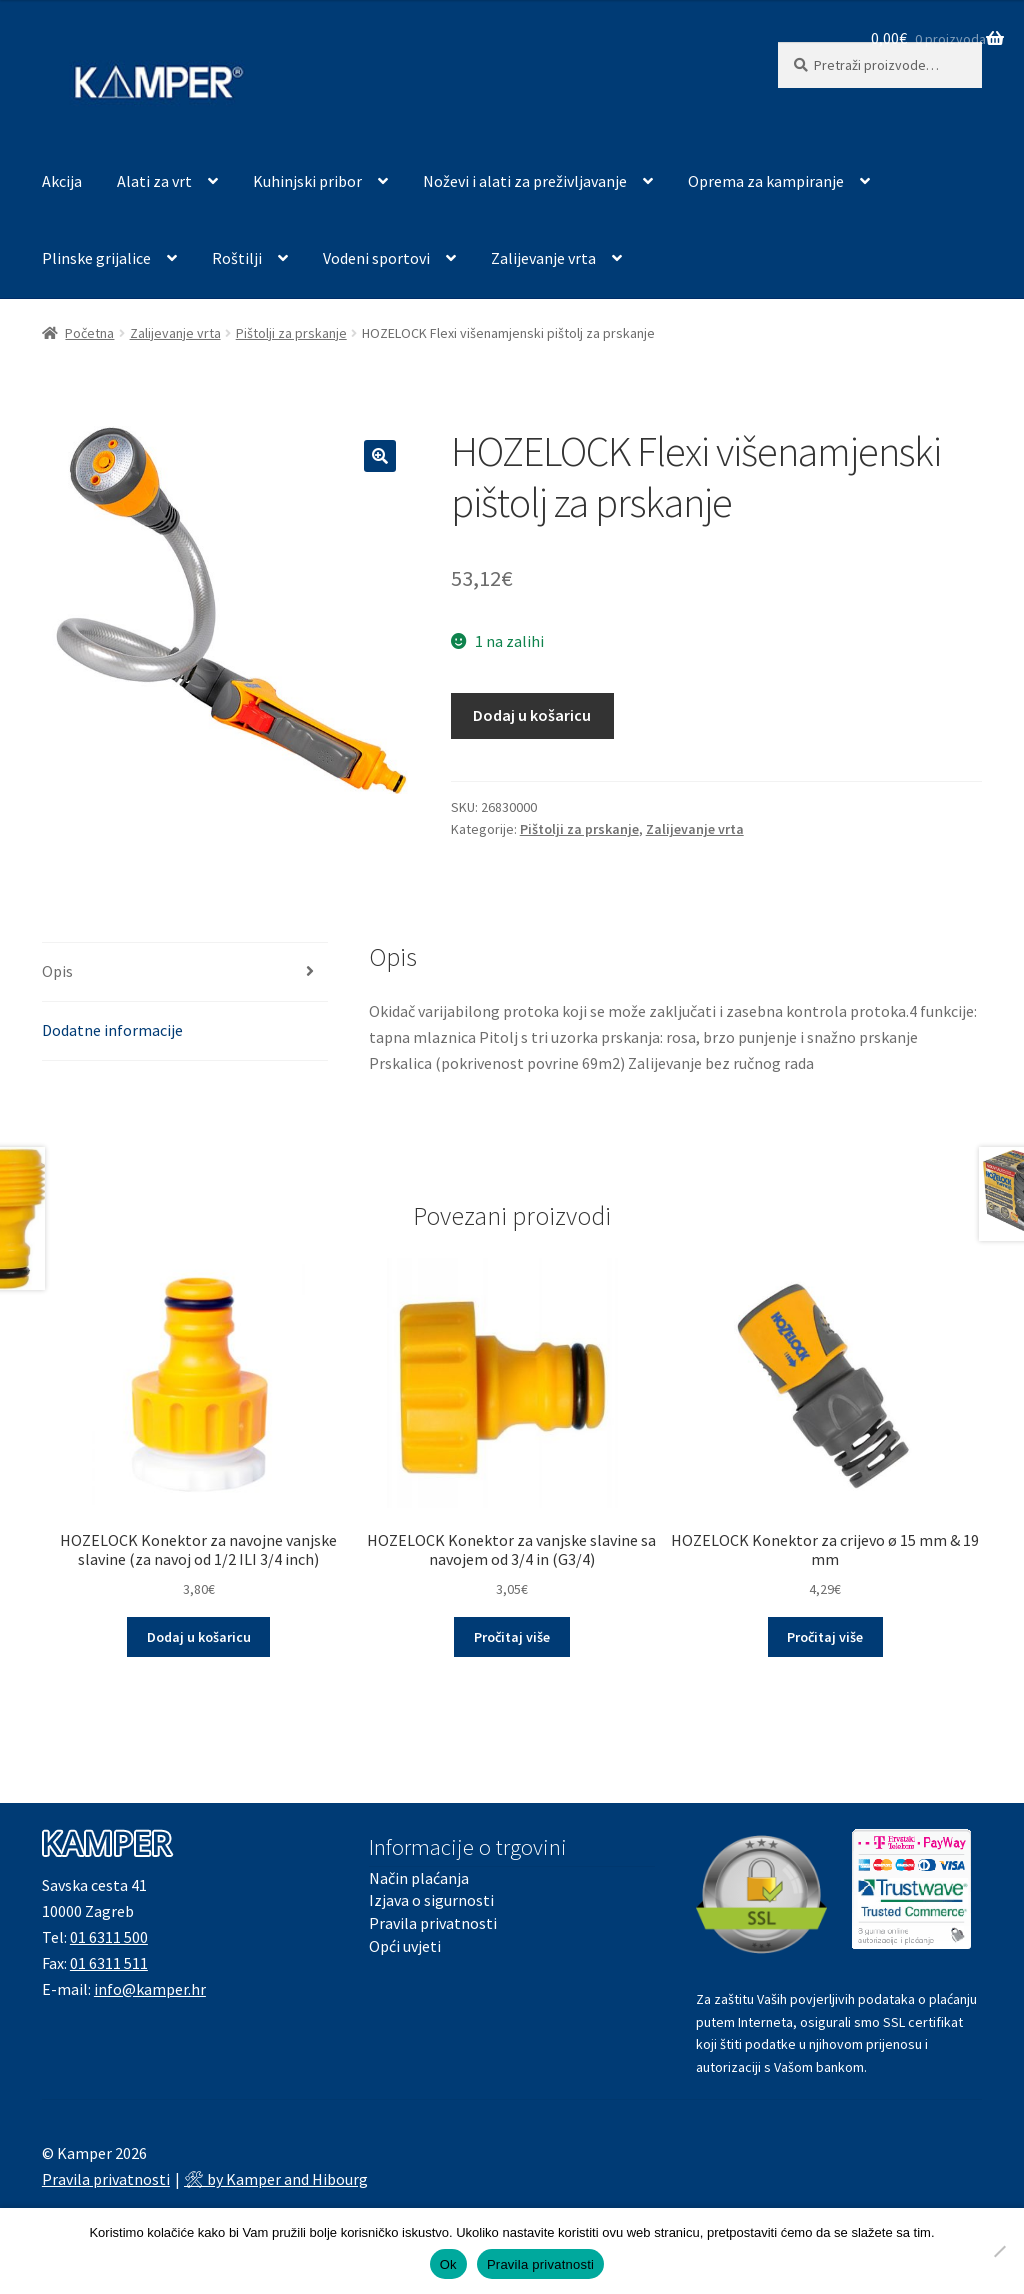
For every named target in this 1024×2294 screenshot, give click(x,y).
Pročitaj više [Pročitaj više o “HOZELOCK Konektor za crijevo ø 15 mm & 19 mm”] (825, 1637)
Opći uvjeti (405, 1946)
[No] (999, 2251)
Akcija (62, 181)
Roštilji (237, 258)
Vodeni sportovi (376, 258)
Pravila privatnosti (433, 1923)
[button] (380, 456)
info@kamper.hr (150, 1989)
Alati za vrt (154, 181)
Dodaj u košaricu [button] (199, 1637)
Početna (89, 333)
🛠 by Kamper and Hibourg (276, 2179)
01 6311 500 (109, 1937)
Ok (448, 2264)
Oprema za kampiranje (766, 181)
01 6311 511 (109, 1963)
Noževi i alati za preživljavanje (525, 181)
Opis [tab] (57, 971)
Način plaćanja (419, 1878)
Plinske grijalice (96, 258)
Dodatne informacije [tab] (112, 1030)
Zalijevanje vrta (543, 258)
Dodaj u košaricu (532, 715)
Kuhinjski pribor (307, 181)
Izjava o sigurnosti (431, 1900)
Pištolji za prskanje (291, 333)
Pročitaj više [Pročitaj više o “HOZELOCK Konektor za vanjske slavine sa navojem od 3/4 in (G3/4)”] (512, 1637)
